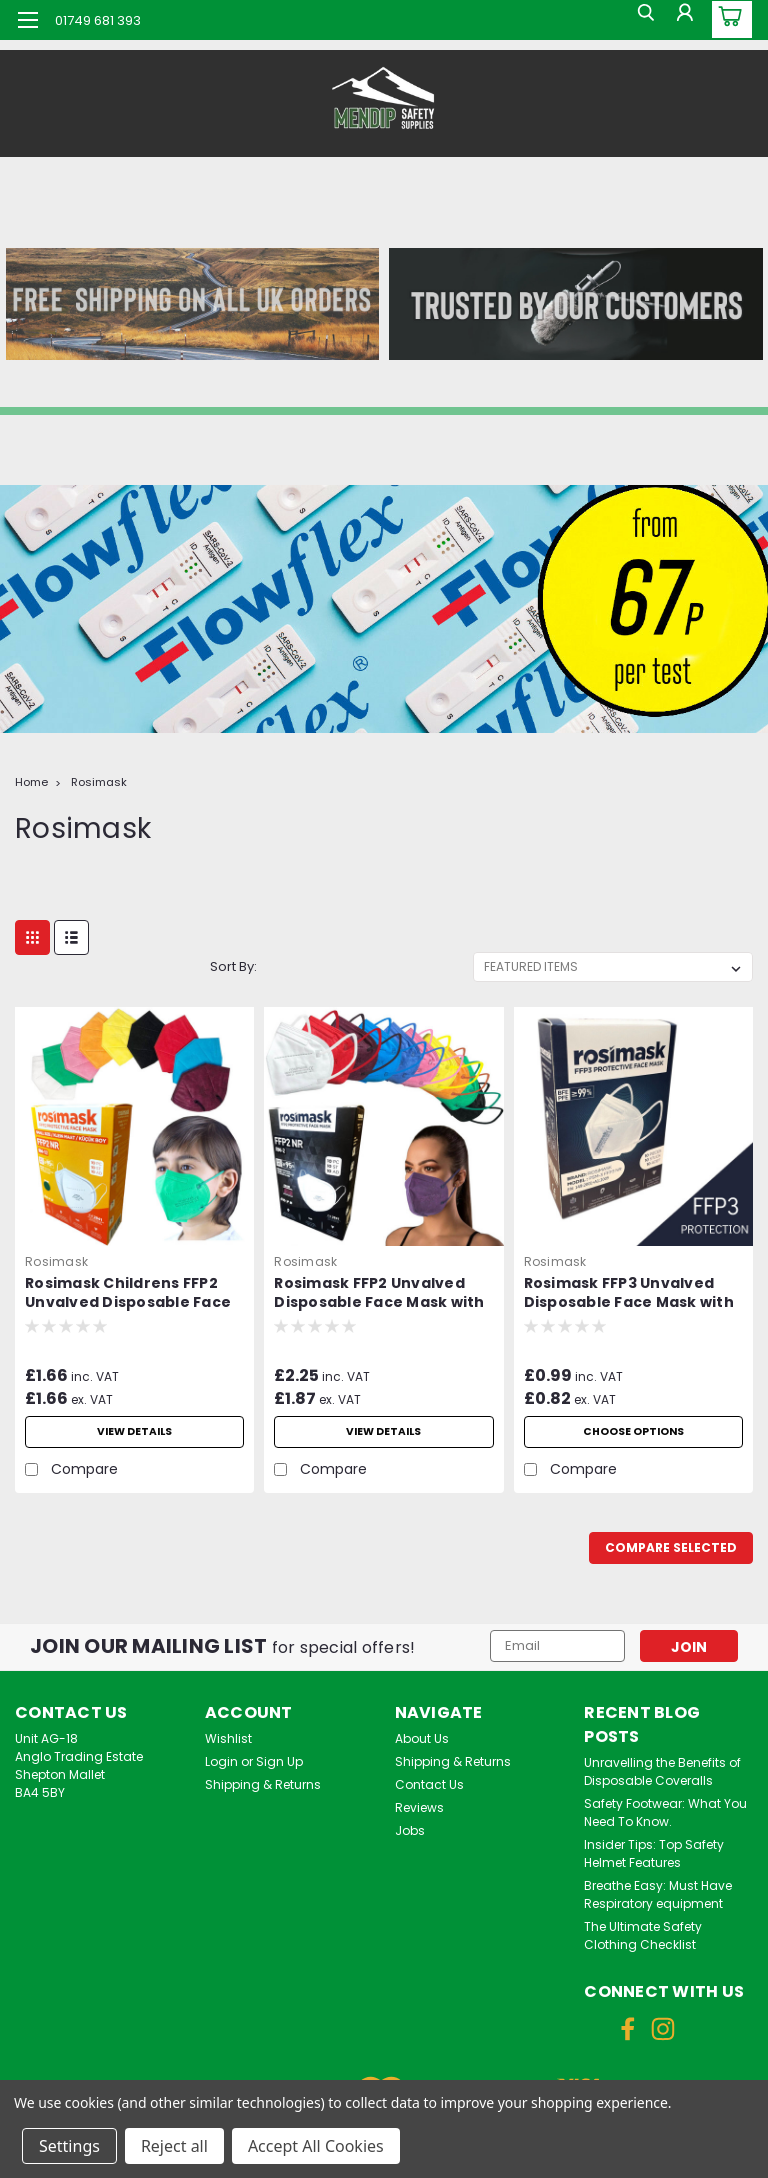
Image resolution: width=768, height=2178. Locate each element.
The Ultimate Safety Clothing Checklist (643, 1935)
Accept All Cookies (316, 2146)
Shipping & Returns (263, 1784)
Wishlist (228, 1738)
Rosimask (99, 782)
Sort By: (233, 966)
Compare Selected (671, 1547)
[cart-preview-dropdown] (727, 19)
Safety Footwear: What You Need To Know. (665, 1812)
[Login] (682, 20)
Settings (69, 2146)
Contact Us (429, 1784)
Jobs (410, 1830)
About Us (422, 1738)
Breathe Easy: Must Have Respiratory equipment (658, 1894)
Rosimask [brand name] (56, 1261)
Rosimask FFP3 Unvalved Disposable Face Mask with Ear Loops (629, 1294)
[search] (637, 20)
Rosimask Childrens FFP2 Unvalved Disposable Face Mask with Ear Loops (128, 1294)
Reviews (419, 1807)
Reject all (174, 2146)
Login (221, 1761)
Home (31, 782)
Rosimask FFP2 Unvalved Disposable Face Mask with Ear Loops (379, 1294)
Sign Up (279, 1761)
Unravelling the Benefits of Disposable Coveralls (662, 1771)
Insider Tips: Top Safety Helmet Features (654, 1853)
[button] (192, 304)
